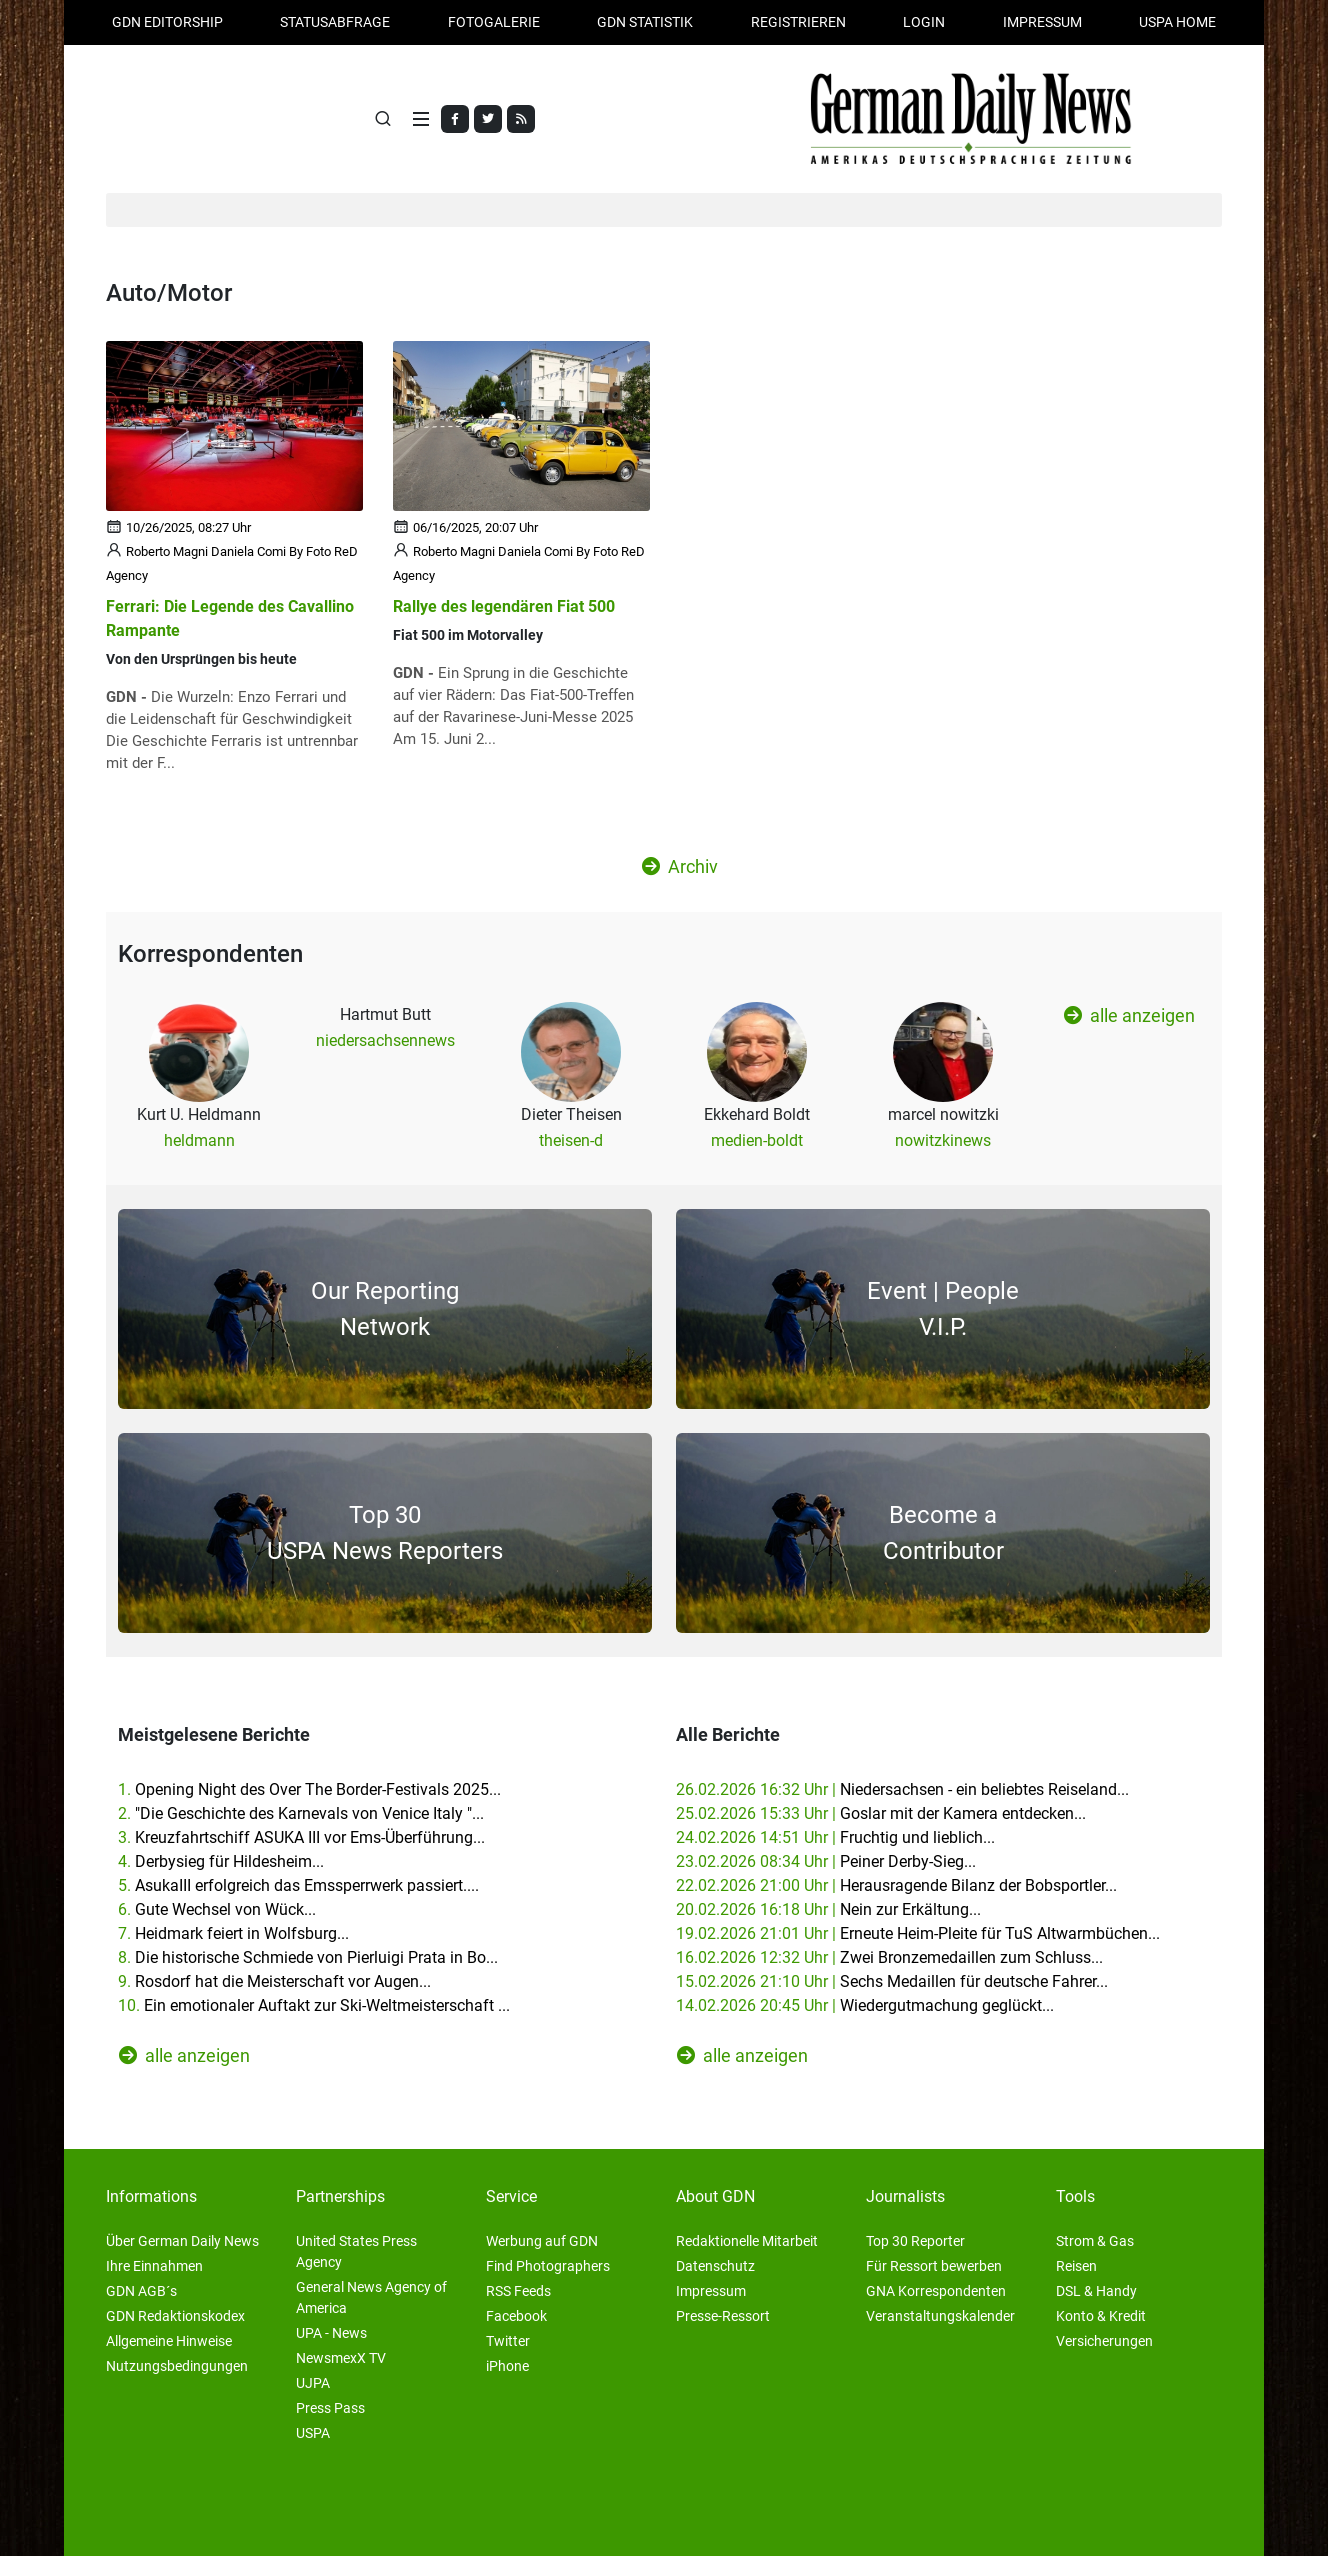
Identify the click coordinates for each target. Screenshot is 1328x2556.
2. (301, 1813)
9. (274, 1981)
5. (298, 1885)
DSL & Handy (1096, 2291)
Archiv (680, 866)
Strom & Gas (1095, 2241)
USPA (313, 2433)
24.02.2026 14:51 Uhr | (835, 1837)
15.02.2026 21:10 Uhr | (892, 1981)
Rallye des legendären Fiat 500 (504, 606)
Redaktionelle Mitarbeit (747, 2241)
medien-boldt (757, 1140)
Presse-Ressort (723, 2316)
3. (301, 1837)
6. (217, 1909)
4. (221, 1861)
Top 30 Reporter (915, 2241)
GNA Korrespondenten (936, 2291)
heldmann (199, 1140)
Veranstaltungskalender (940, 2316)
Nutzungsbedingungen (177, 2366)
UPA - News (331, 2333)
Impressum (1042, 22)
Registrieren (798, 22)
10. (314, 2005)
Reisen (1076, 2266)
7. (233, 1933)
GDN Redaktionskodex (175, 2316)
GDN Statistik (645, 22)
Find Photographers (548, 2266)
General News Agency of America (371, 2297)
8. (308, 1957)
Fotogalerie (494, 22)
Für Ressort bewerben (934, 2266)
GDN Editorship (167, 22)
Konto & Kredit (1101, 2316)
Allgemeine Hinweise (169, 2341)
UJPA (313, 2383)
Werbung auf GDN (542, 2241)
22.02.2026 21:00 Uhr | (896, 1885)
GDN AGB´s (141, 2291)
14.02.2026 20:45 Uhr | (865, 2005)
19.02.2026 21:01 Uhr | (918, 1933)
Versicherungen (1104, 2341)
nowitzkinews (943, 1140)
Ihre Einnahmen (154, 2266)
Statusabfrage (335, 22)
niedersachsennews (385, 1040)
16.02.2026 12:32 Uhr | (889, 1957)
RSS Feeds (518, 2291)
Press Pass (330, 2408)
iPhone (507, 2366)
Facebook (516, 2316)
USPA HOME (1177, 22)
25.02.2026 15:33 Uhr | (881, 1813)
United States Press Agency (356, 2251)
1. (309, 1789)
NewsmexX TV (341, 2358)
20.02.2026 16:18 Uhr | (828, 1909)
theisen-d (571, 1140)
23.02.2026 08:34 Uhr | (826, 1861)
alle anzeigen (1129, 1015)
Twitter (508, 2341)
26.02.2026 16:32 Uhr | (902, 1789)
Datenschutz (715, 2266)
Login (924, 22)
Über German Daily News (182, 2241)
